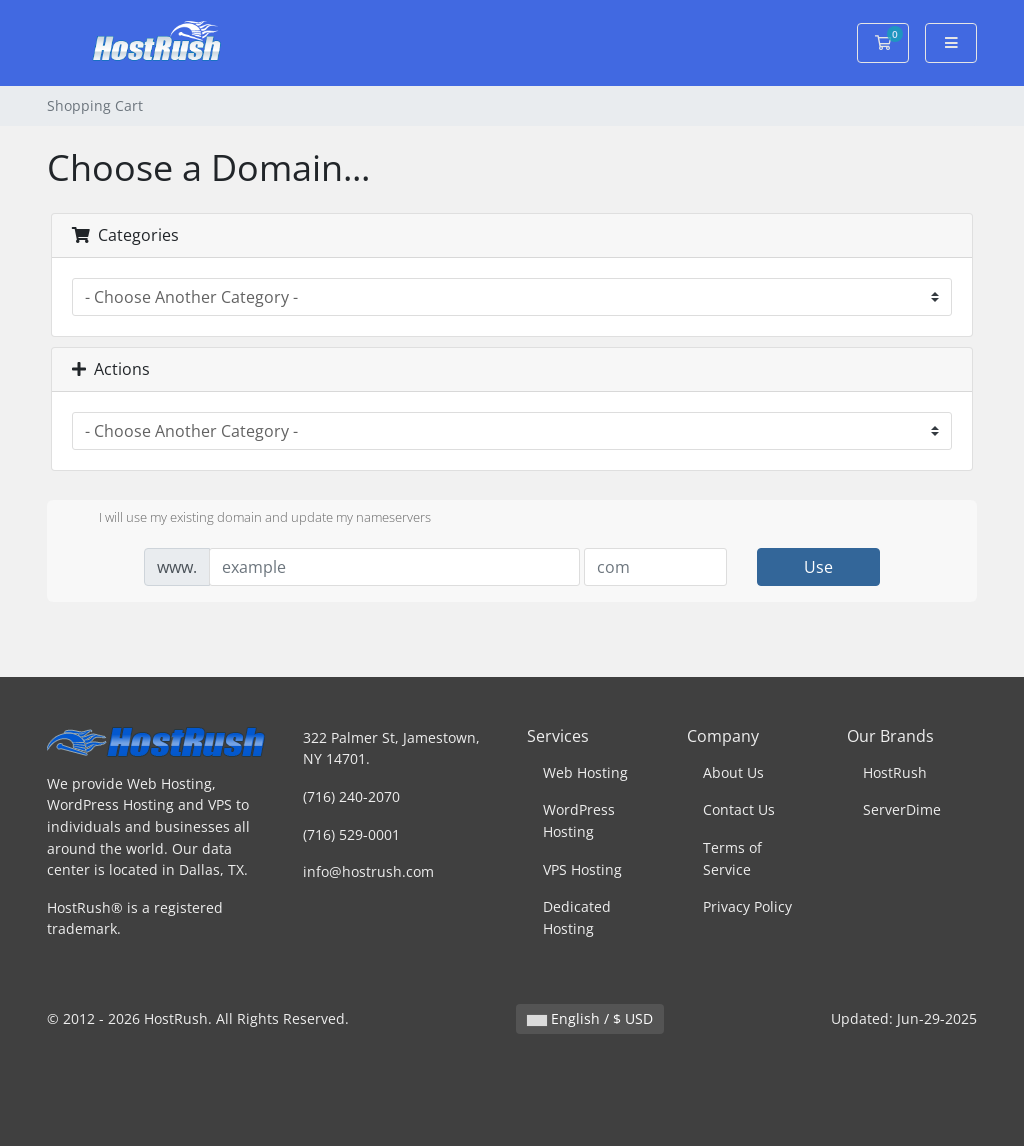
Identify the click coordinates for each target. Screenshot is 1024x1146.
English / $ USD (590, 1018)
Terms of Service (732, 858)
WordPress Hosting (579, 820)
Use (818, 567)
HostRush (895, 772)
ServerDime (902, 809)
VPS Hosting (582, 869)
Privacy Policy (747, 906)
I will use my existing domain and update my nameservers (249, 519)
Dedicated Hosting (577, 917)
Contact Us (739, 809)
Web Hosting (585, 772)
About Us (733, 772)
